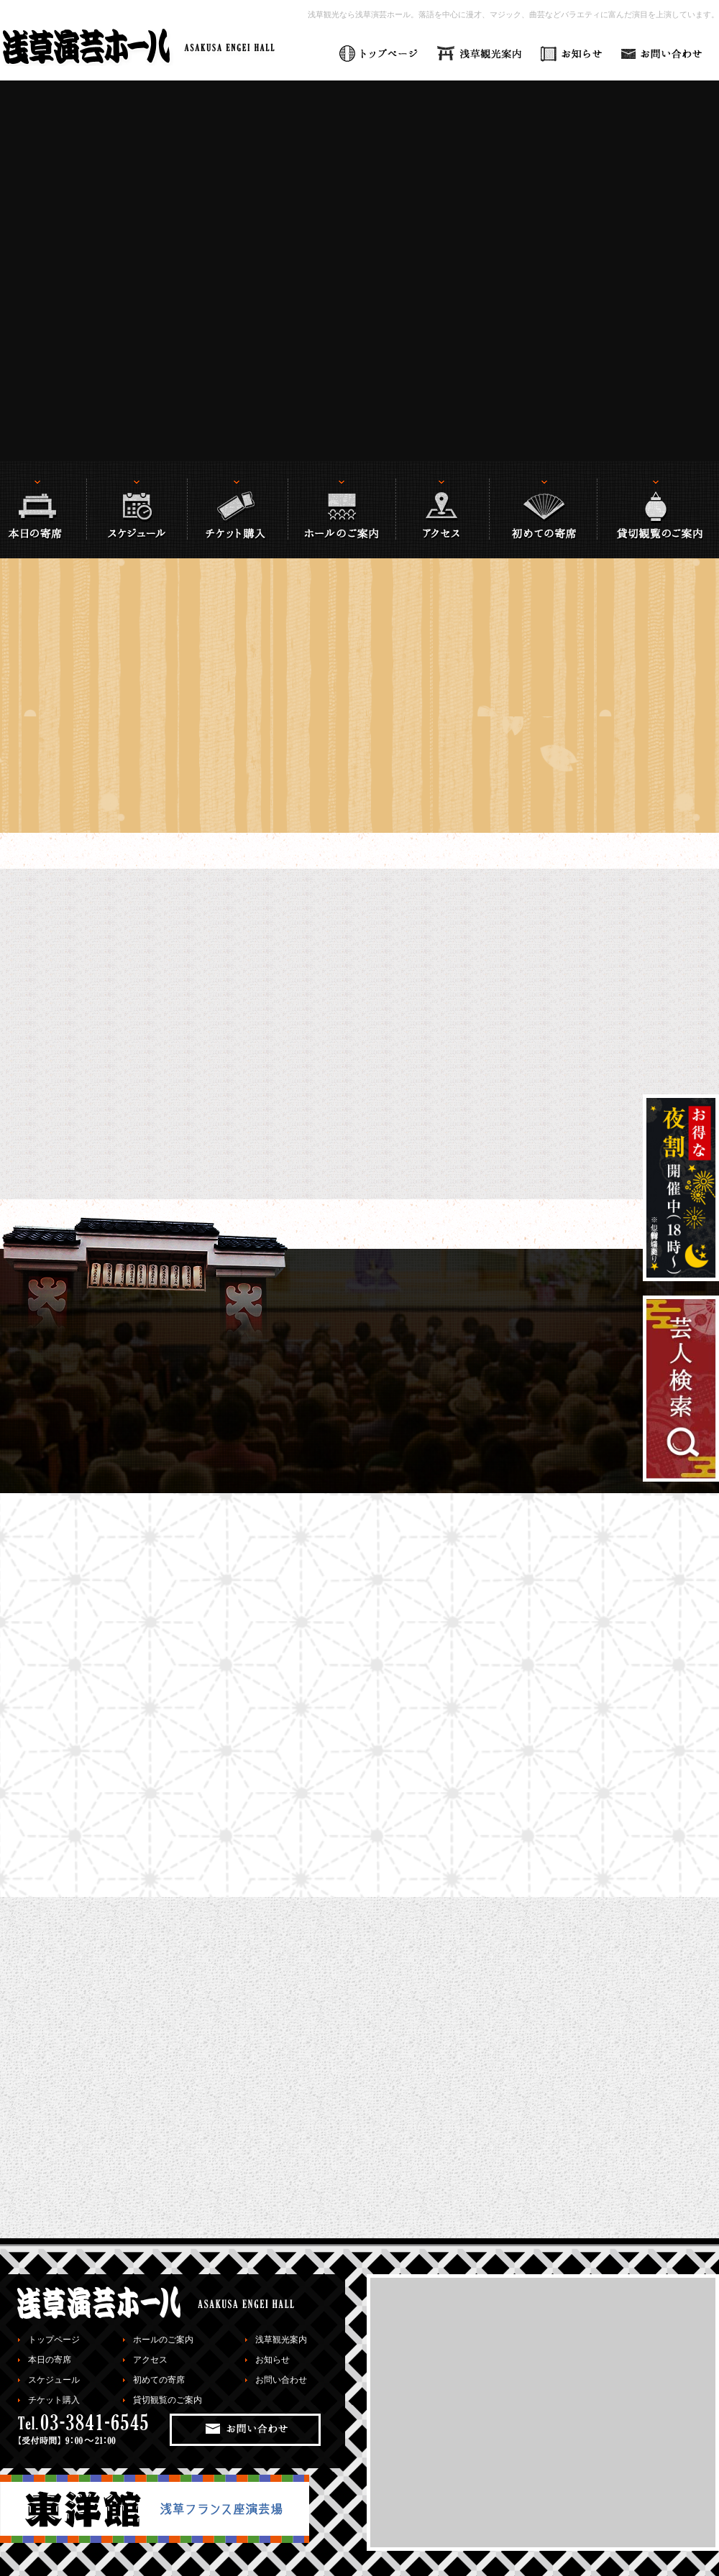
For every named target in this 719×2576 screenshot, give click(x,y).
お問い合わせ (281, 2380)
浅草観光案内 (281, 2340)
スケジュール (54, 2380)
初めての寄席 (159, 2380)
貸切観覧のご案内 (167, 2400)
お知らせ (272, 2360)
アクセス (150, 2360)
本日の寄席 (49, 2360)
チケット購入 (54, 2400)
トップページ (54, 2340)
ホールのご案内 (163, 2340)
